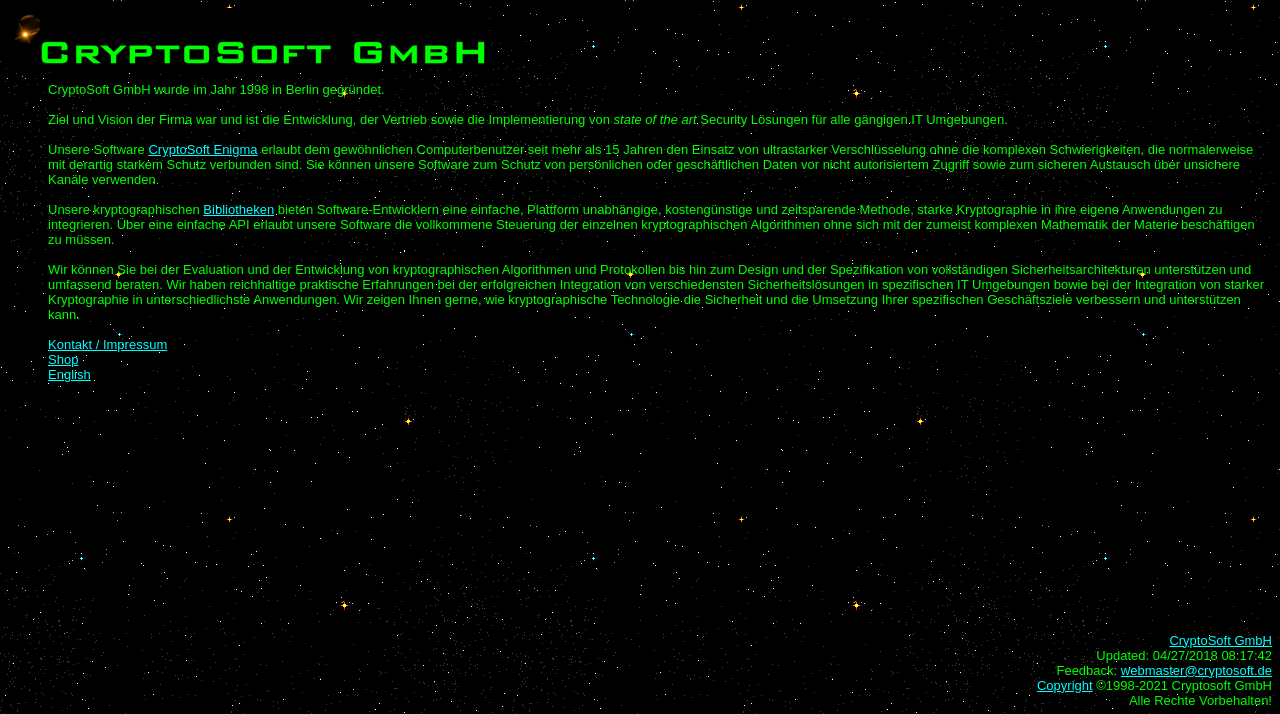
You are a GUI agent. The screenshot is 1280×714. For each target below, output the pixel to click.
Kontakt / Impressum (107, 344)
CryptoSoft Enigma (202, 149)
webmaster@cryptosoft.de (1196, 670)
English (69, 374)
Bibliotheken (238, 209)
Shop (63, 359)
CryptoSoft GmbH (1220, 640)
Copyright (1065, 685)
